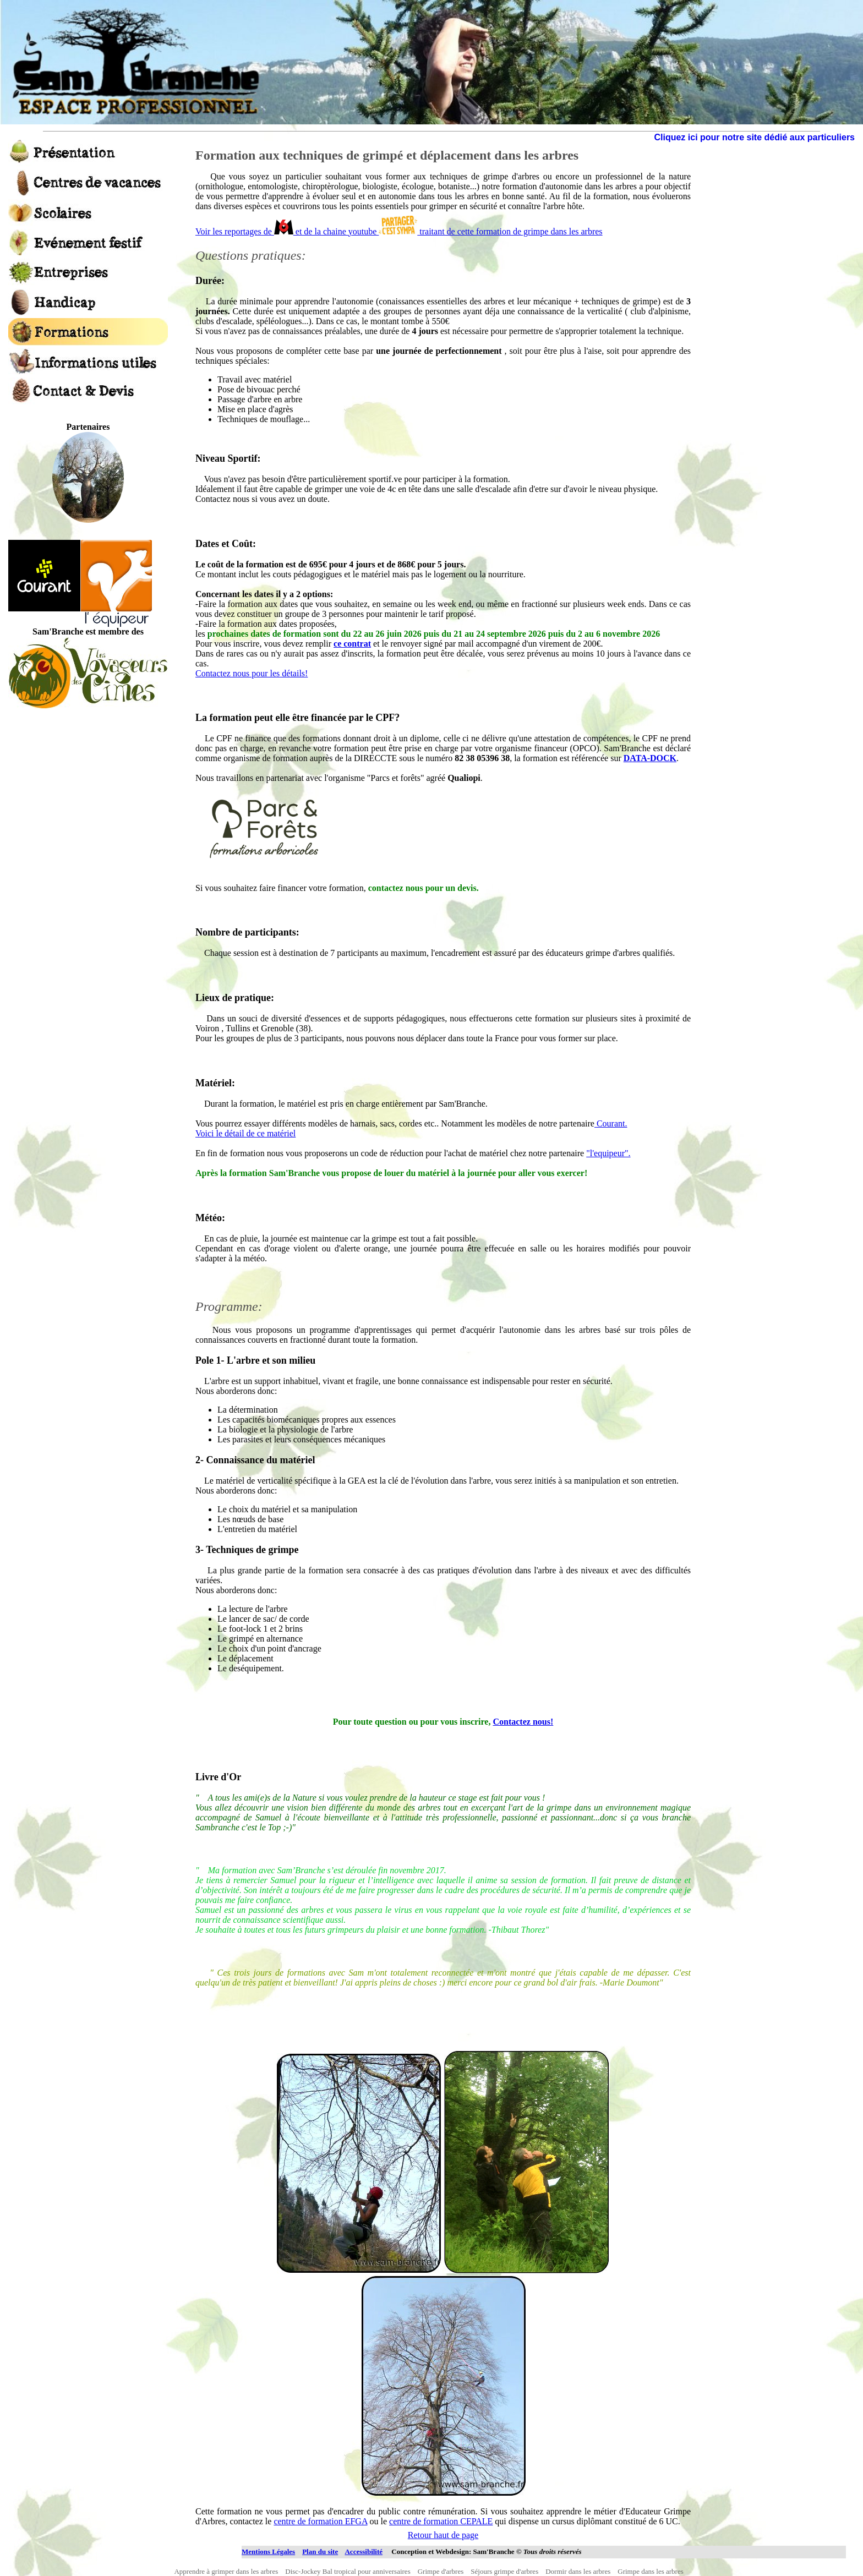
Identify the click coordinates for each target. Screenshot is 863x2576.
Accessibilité (364, 2551)
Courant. (610, 1123)
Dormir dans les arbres (581, 2571)
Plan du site (320, 2551)
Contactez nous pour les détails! (251, 673)
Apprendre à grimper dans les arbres (228, 2571)
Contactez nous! (523, 1721)
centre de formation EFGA (320, 2521)
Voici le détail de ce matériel (245, 1133)
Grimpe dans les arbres (653, 2571)
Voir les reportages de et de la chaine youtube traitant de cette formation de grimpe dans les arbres (399, 231)
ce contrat (352, 643)
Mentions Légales (268, 2551)
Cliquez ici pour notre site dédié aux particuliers (754, 137)
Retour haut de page (443, 2535)
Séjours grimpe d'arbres (507, 2571)
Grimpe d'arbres (443, 2571)
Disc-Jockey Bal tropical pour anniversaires (350, 2571)
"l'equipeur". (608, 1153)
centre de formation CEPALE (441, 2521)
